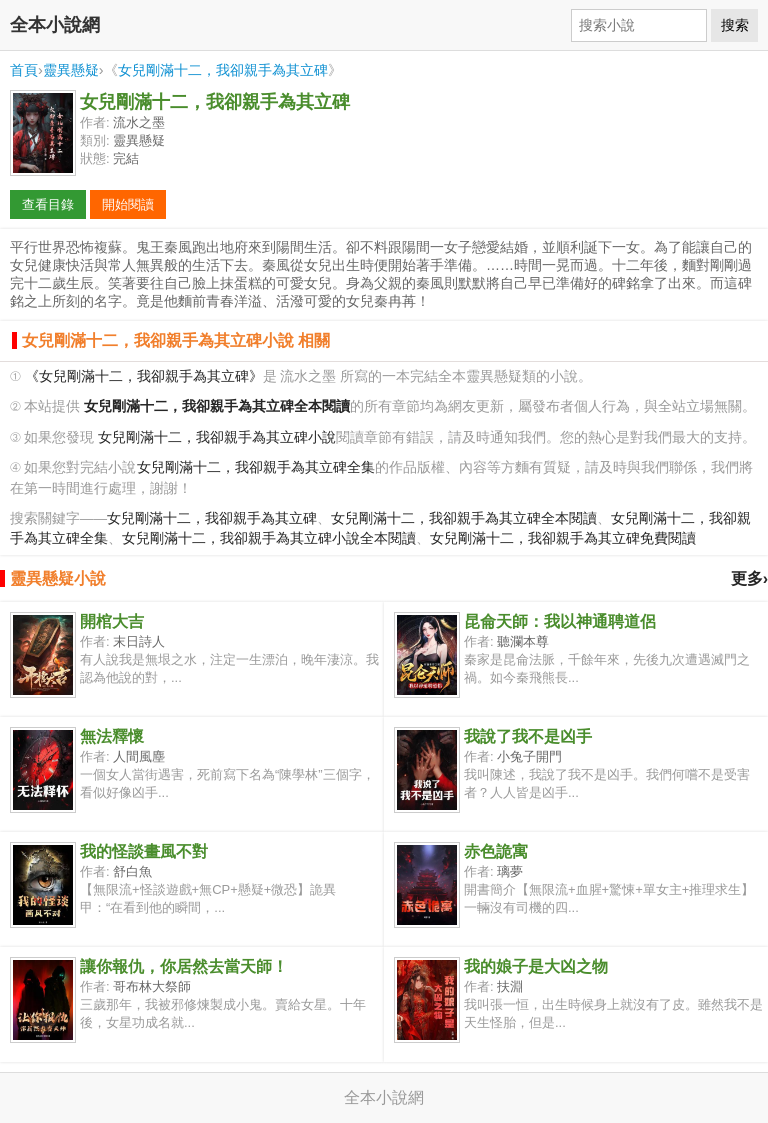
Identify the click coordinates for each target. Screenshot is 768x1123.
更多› (749, 578)
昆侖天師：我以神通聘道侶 (560, 621)
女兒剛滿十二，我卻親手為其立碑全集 (256, 467)
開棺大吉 (112, 621)
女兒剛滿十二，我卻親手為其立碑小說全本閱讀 (269, 538)
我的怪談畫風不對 (144, 851)
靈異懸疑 (71, 70)
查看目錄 (48, 204)
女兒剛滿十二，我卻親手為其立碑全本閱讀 (464, 518)
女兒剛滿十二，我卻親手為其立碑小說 (217, 437)
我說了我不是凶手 (528, 736)
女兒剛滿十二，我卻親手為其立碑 (223, 70)
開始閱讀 (128, 204)
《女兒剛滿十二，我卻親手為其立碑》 (144, 376)
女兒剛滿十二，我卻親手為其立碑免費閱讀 (563, 538)
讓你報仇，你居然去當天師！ (184, 966)
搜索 (735, 25)
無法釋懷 (112, 736)
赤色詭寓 (496, 851)
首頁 (24, 70)
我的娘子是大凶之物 (536, 966)
